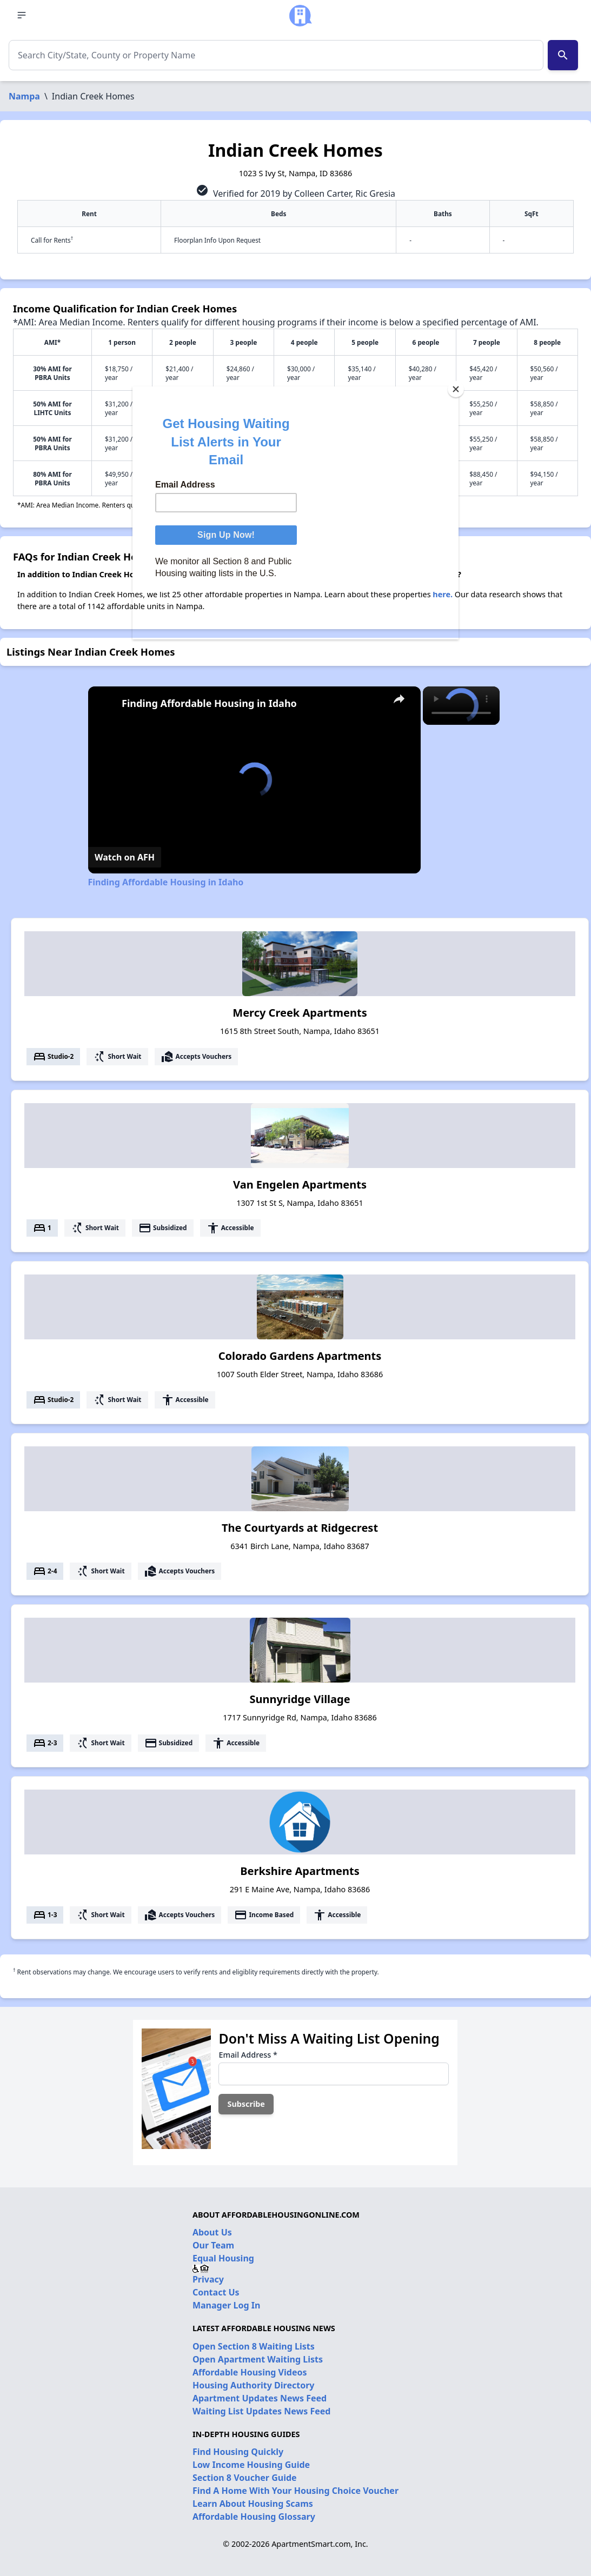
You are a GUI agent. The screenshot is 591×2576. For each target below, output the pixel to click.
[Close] (456, 389)
